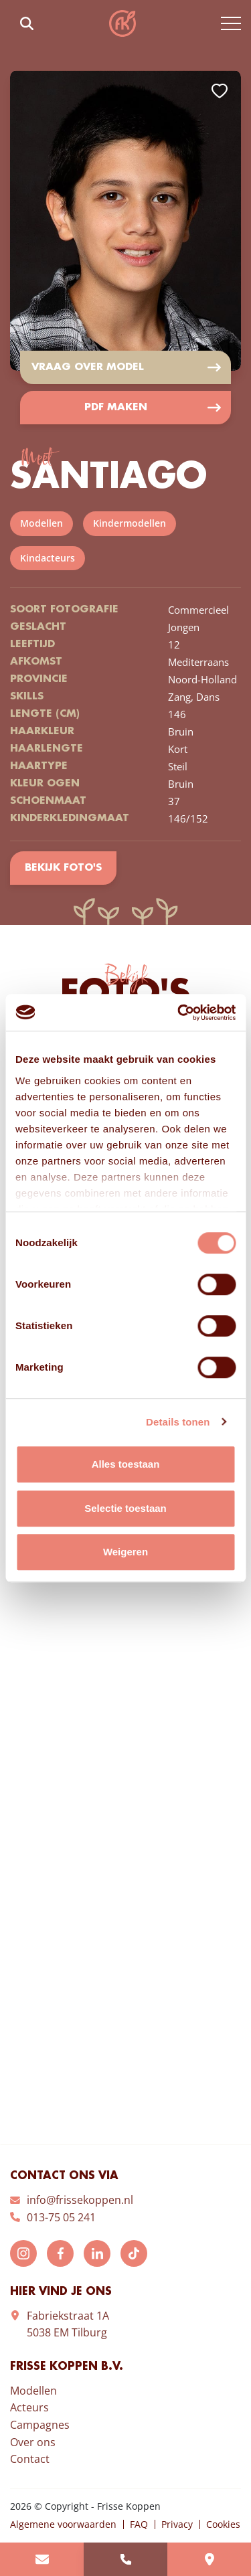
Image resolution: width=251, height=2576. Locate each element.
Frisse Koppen (122, 23)
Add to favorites (220, 91)
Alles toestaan (126, 1464)
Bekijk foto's (63, 868)
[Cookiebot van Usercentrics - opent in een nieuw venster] (179, 1012)
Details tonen (178, 1422)
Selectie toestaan (125, 1508)
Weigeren (125, 1551)
